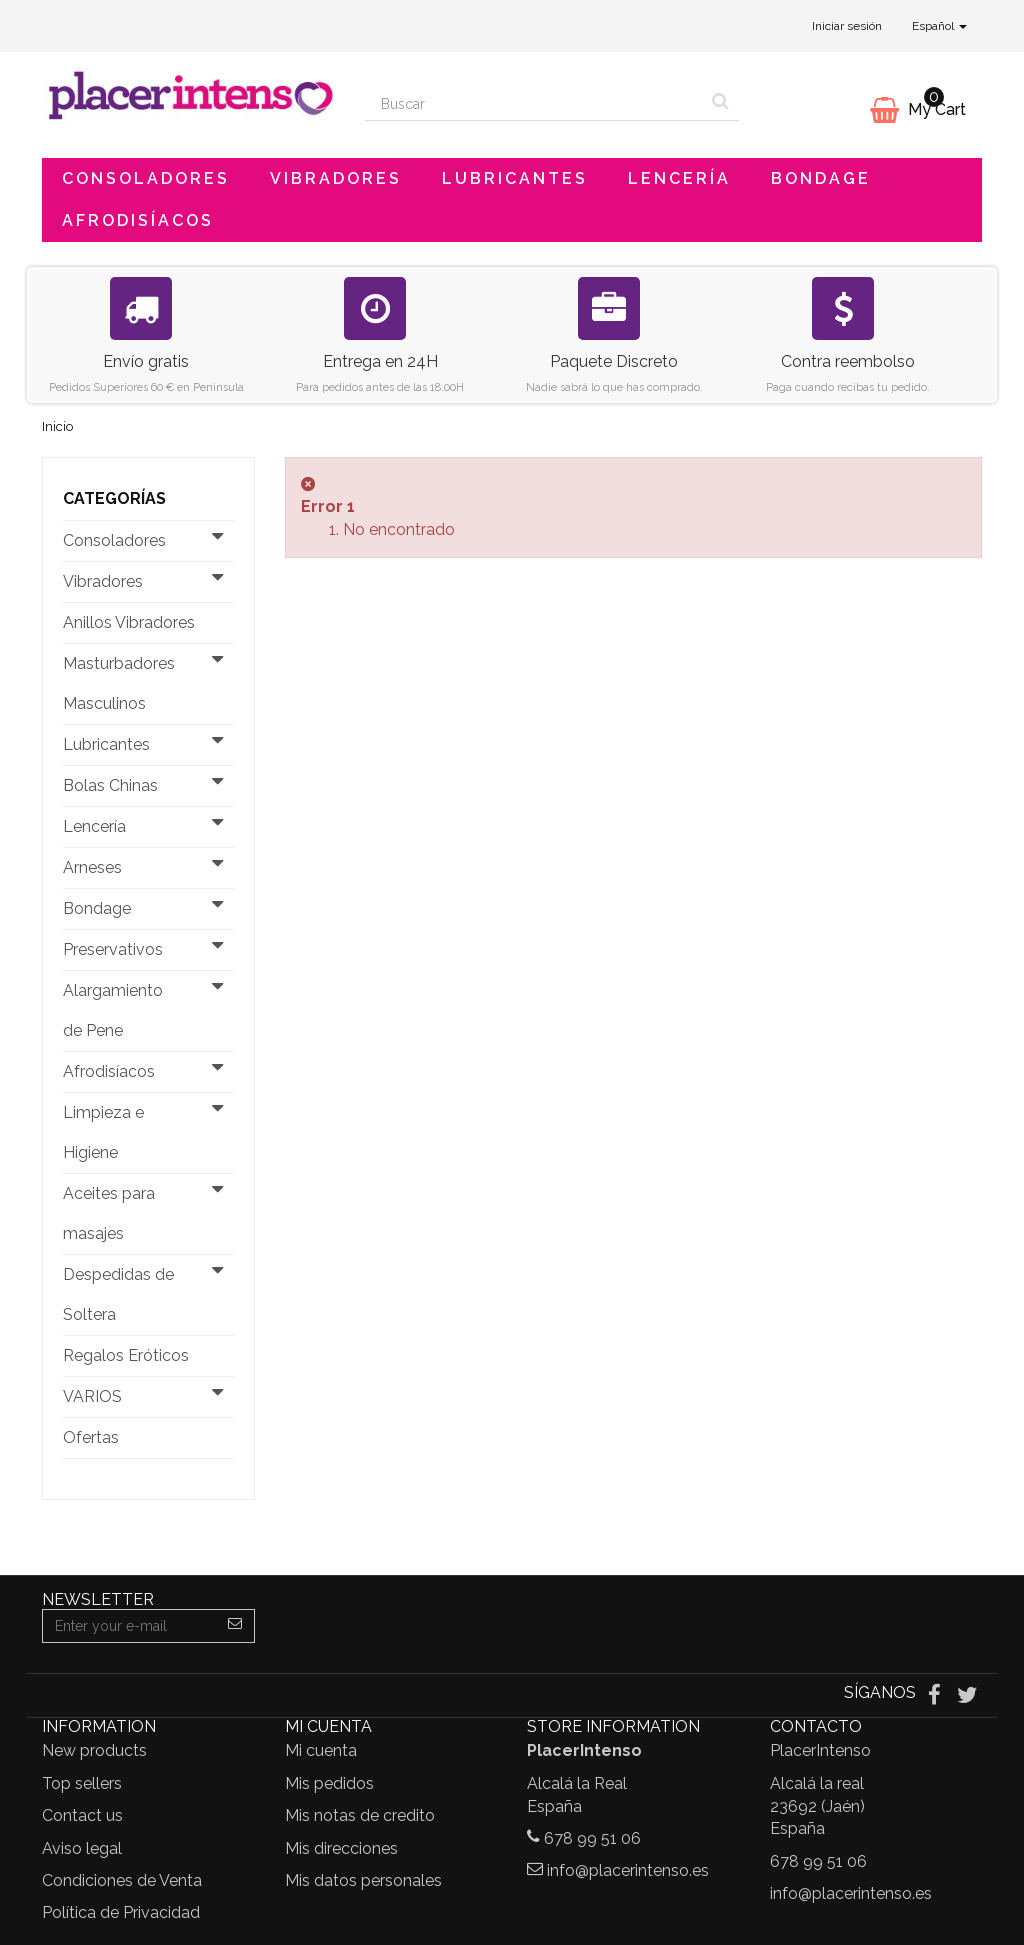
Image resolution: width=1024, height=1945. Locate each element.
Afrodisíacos (138, 220)
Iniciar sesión (847, 26)
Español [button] (939, 26)
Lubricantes (515, 178)
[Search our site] (534, 104)
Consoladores (146, 178)
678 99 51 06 (592, 1838)
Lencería (679, 178)
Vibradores (336, 178)
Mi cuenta (321, 1750)
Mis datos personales (363, 1880)
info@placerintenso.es (628, 1870)
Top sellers (82, 1783)
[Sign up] (235, 1626)
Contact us (82, 1815)
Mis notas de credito (360, 1815)
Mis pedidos (329, 1783)
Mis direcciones (341, 1848)
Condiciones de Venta (122, 1880)
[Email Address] (129, 1626)
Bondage (821, 178)
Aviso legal (82, 1848)
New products (94, 1750)
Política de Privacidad (121, 1912)
